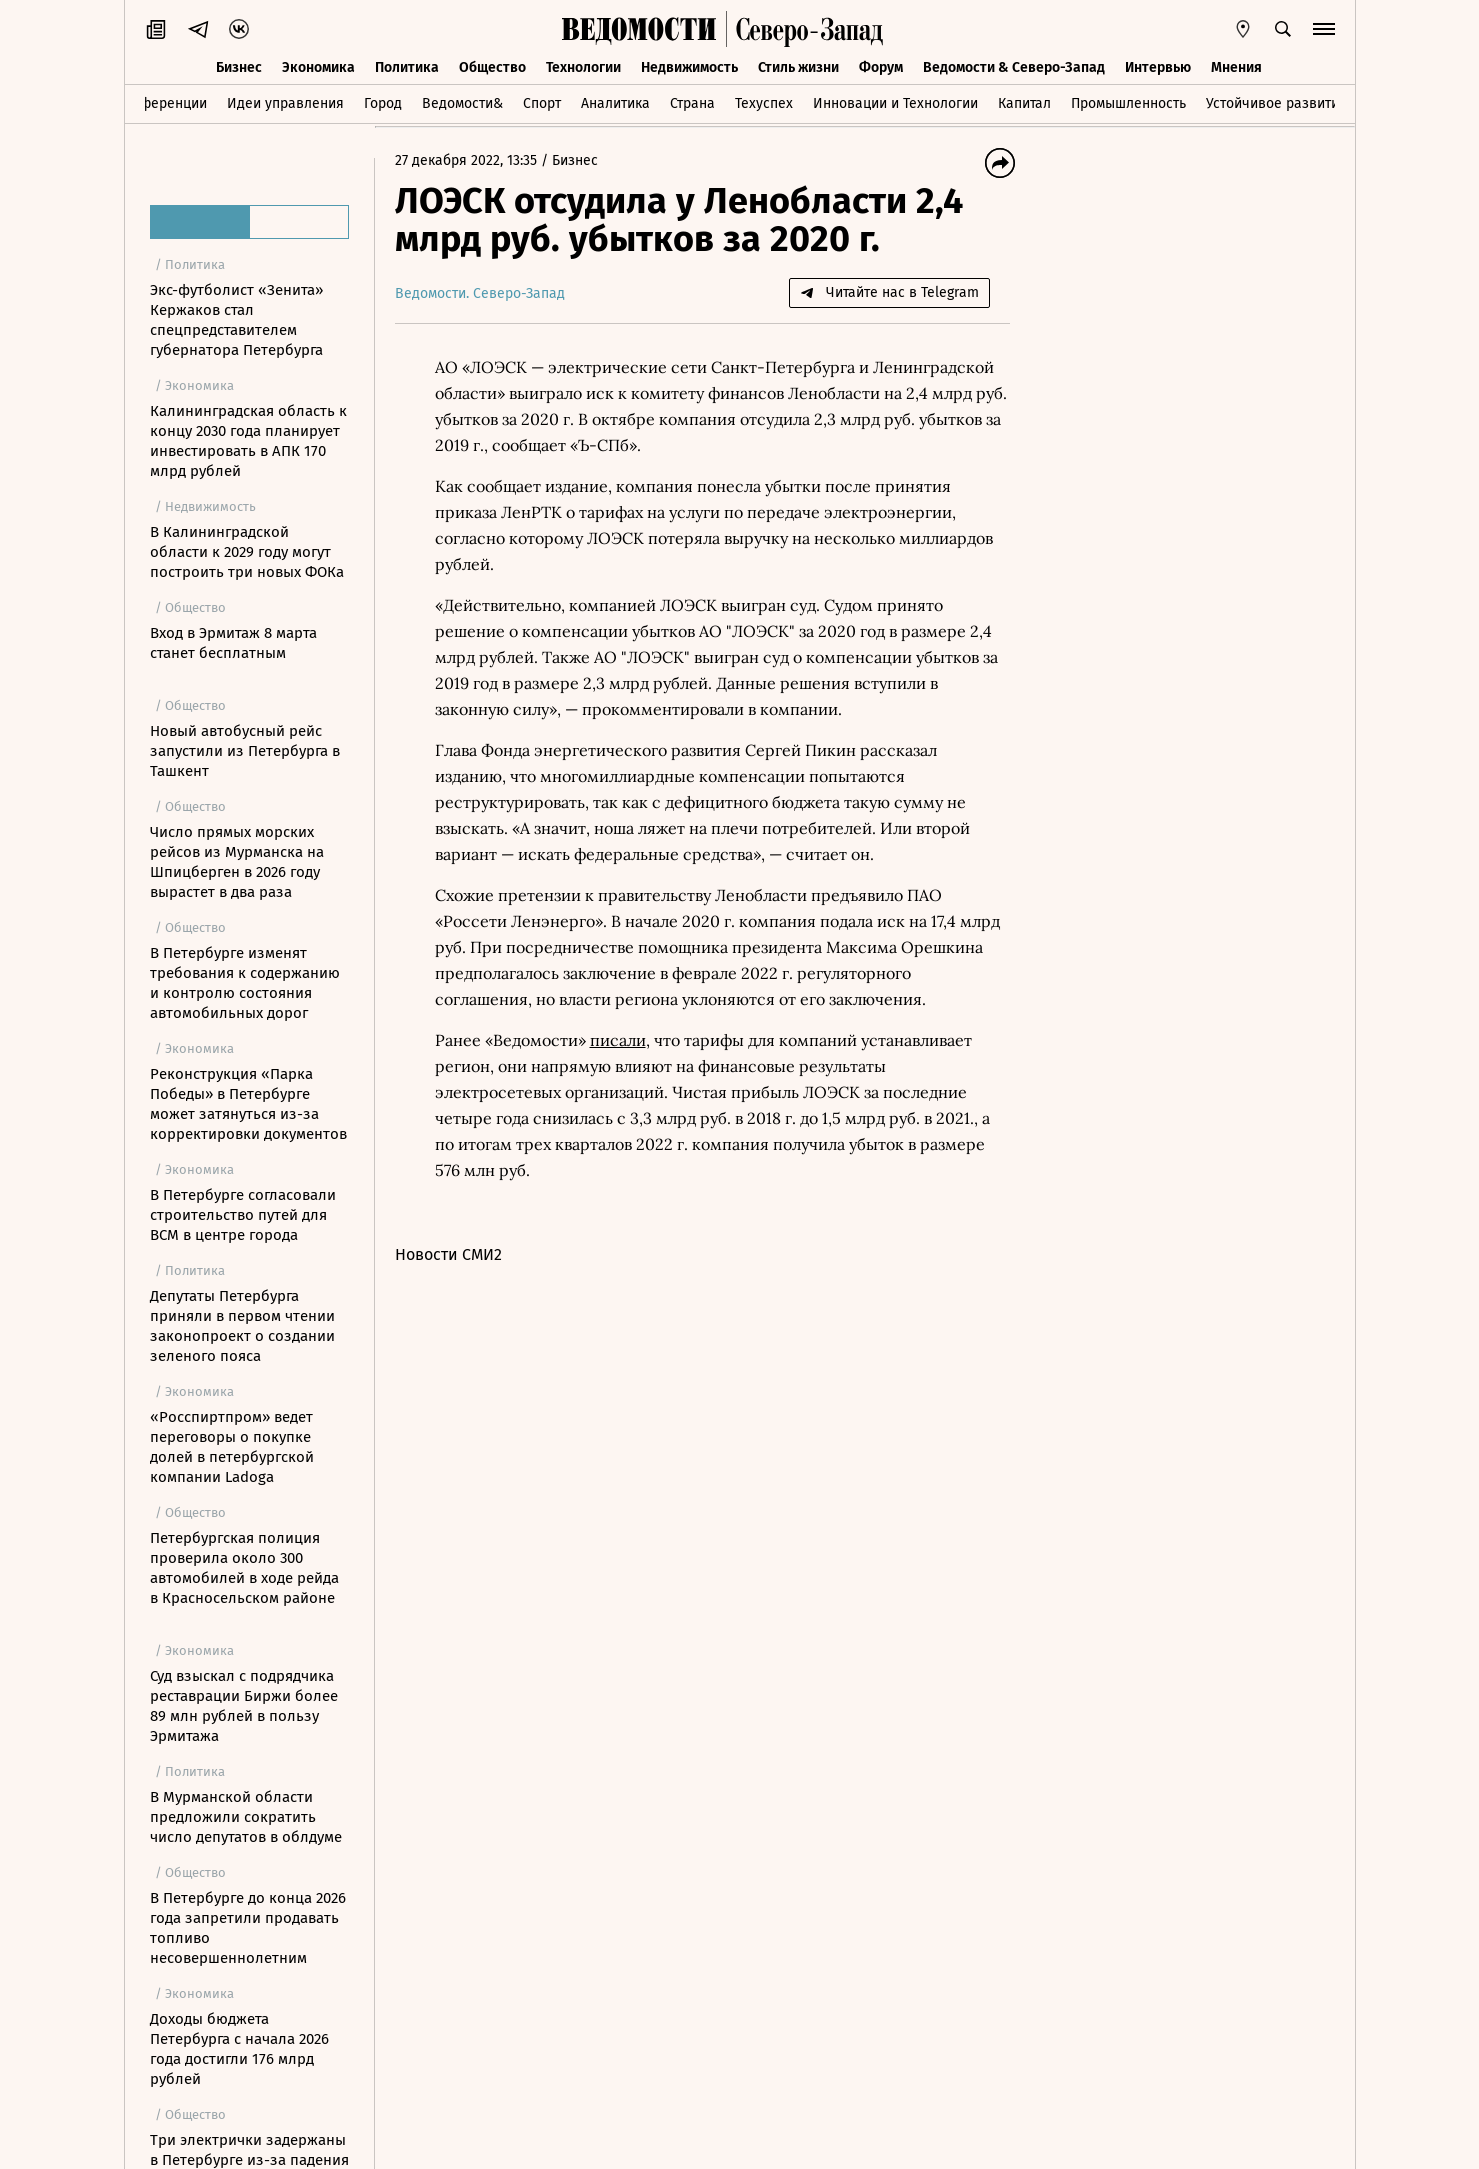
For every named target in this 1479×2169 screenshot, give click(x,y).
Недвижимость (689, 67)
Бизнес (239, 67)
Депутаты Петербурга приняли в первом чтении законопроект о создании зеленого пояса (242, 1326)
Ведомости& (462, 103)
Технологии (583, 67)
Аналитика (615, 103)
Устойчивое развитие (1276, 103)
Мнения (1236, 67)
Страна (692, 103)
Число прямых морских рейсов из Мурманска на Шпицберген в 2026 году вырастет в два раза (237, 862)
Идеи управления (285, 103)
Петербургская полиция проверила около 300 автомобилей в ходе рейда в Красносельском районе (244, 1568)
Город (383, 103)
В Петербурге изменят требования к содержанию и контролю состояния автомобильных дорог (245, 983)
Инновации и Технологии (895, 103)
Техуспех (764, 103)
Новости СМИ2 (448, 1254)
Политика (407, 67)
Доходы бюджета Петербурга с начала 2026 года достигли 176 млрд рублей (239, 2049)
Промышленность (1128, 103)
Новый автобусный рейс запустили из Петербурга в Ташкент (245, 751)
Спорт (542, 103)
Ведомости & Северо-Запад (1014, 67)
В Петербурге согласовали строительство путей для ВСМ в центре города (243, 1215)
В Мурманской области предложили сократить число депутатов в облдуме (246, 1817)
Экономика (318, 67)
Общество (492, 67)
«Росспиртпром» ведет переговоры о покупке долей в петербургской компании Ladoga (232, 1447)
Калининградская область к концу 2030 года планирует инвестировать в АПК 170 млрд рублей (248, 441)
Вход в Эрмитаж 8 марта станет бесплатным (233, 643)
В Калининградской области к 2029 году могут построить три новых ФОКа (247, 552)
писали (618, 1040)
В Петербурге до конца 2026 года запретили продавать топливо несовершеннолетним (248, 1928)
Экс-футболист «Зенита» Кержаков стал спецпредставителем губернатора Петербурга (236, 320)
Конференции (161, 103)
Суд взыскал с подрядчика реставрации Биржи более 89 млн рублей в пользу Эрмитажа (244, 1706)
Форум (881, 67)
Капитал (1024, 103)
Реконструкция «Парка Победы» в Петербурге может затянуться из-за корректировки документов (248, 1104)
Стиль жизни (798, 67)
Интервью (1158, 67)
